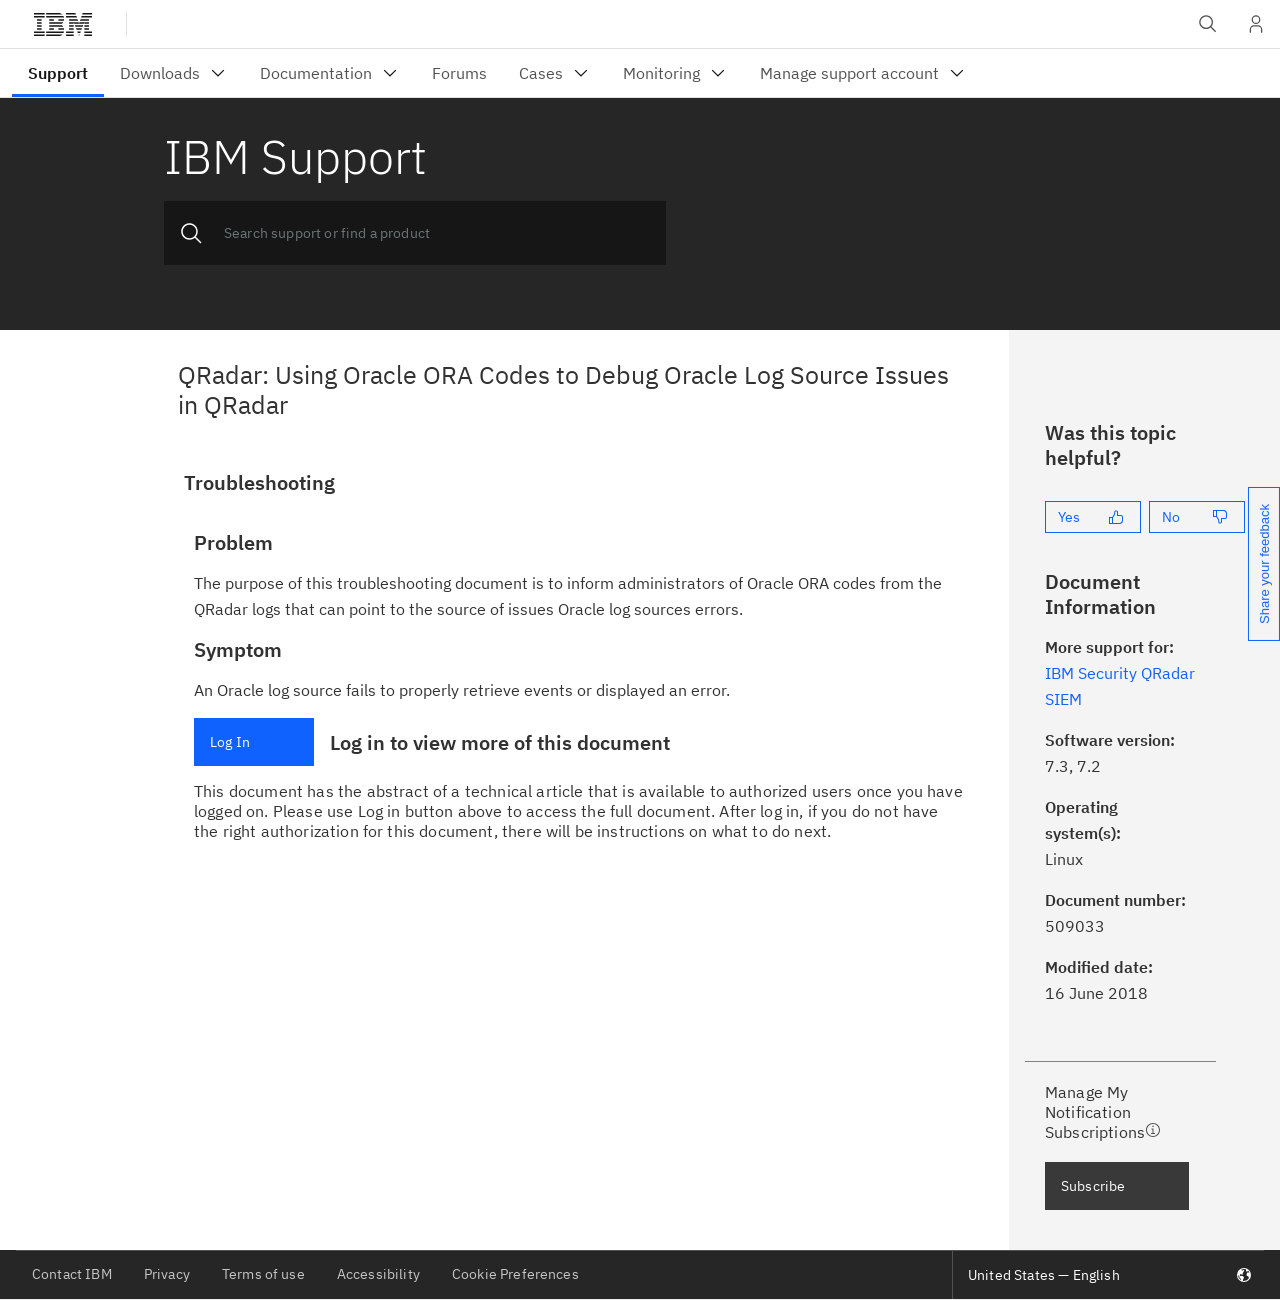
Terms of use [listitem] (263, 1274)
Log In (230, 742)
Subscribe (1093, 1186)
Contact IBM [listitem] (72, 1274)
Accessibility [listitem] (378, 1274)
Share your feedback (1264, 564)
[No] (1197, 517)
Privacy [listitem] (167, 1274)
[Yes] (1093, 517)
